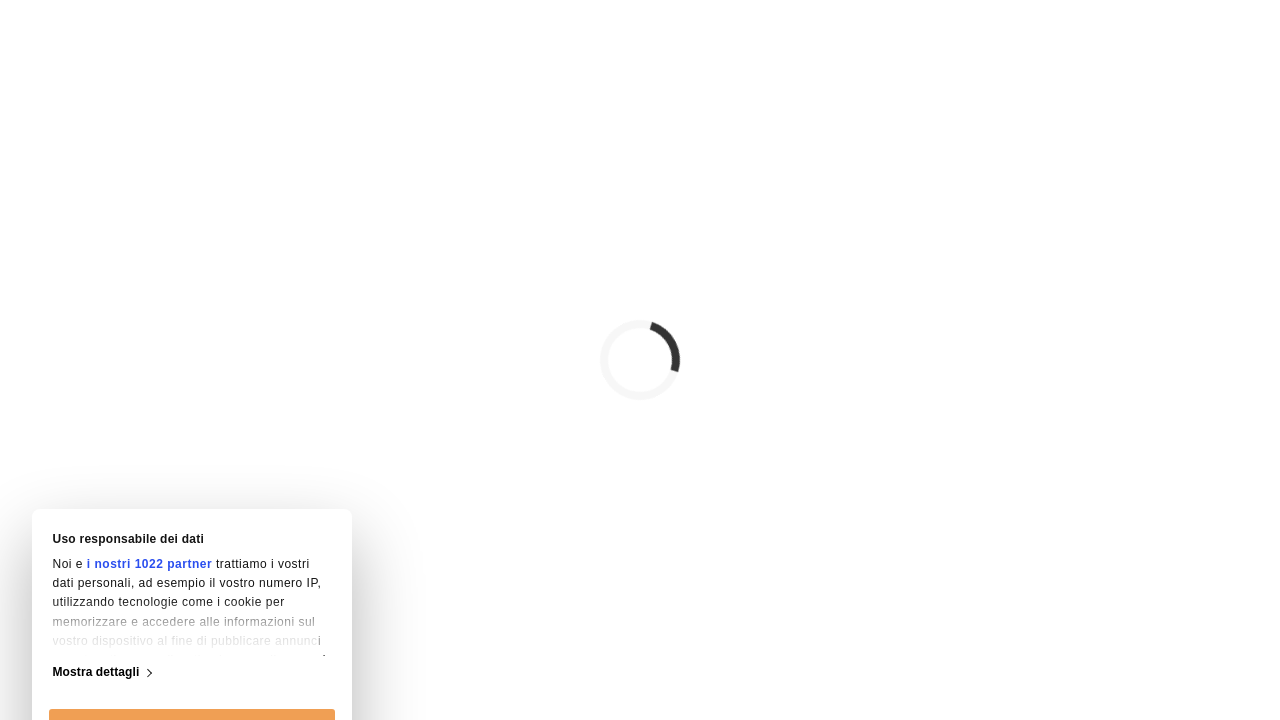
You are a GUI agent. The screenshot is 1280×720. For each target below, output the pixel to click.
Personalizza (193, 610)
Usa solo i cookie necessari (192, 660)
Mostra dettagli (96, 501)
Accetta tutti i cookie (191, 560)
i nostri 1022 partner (149, 393)
